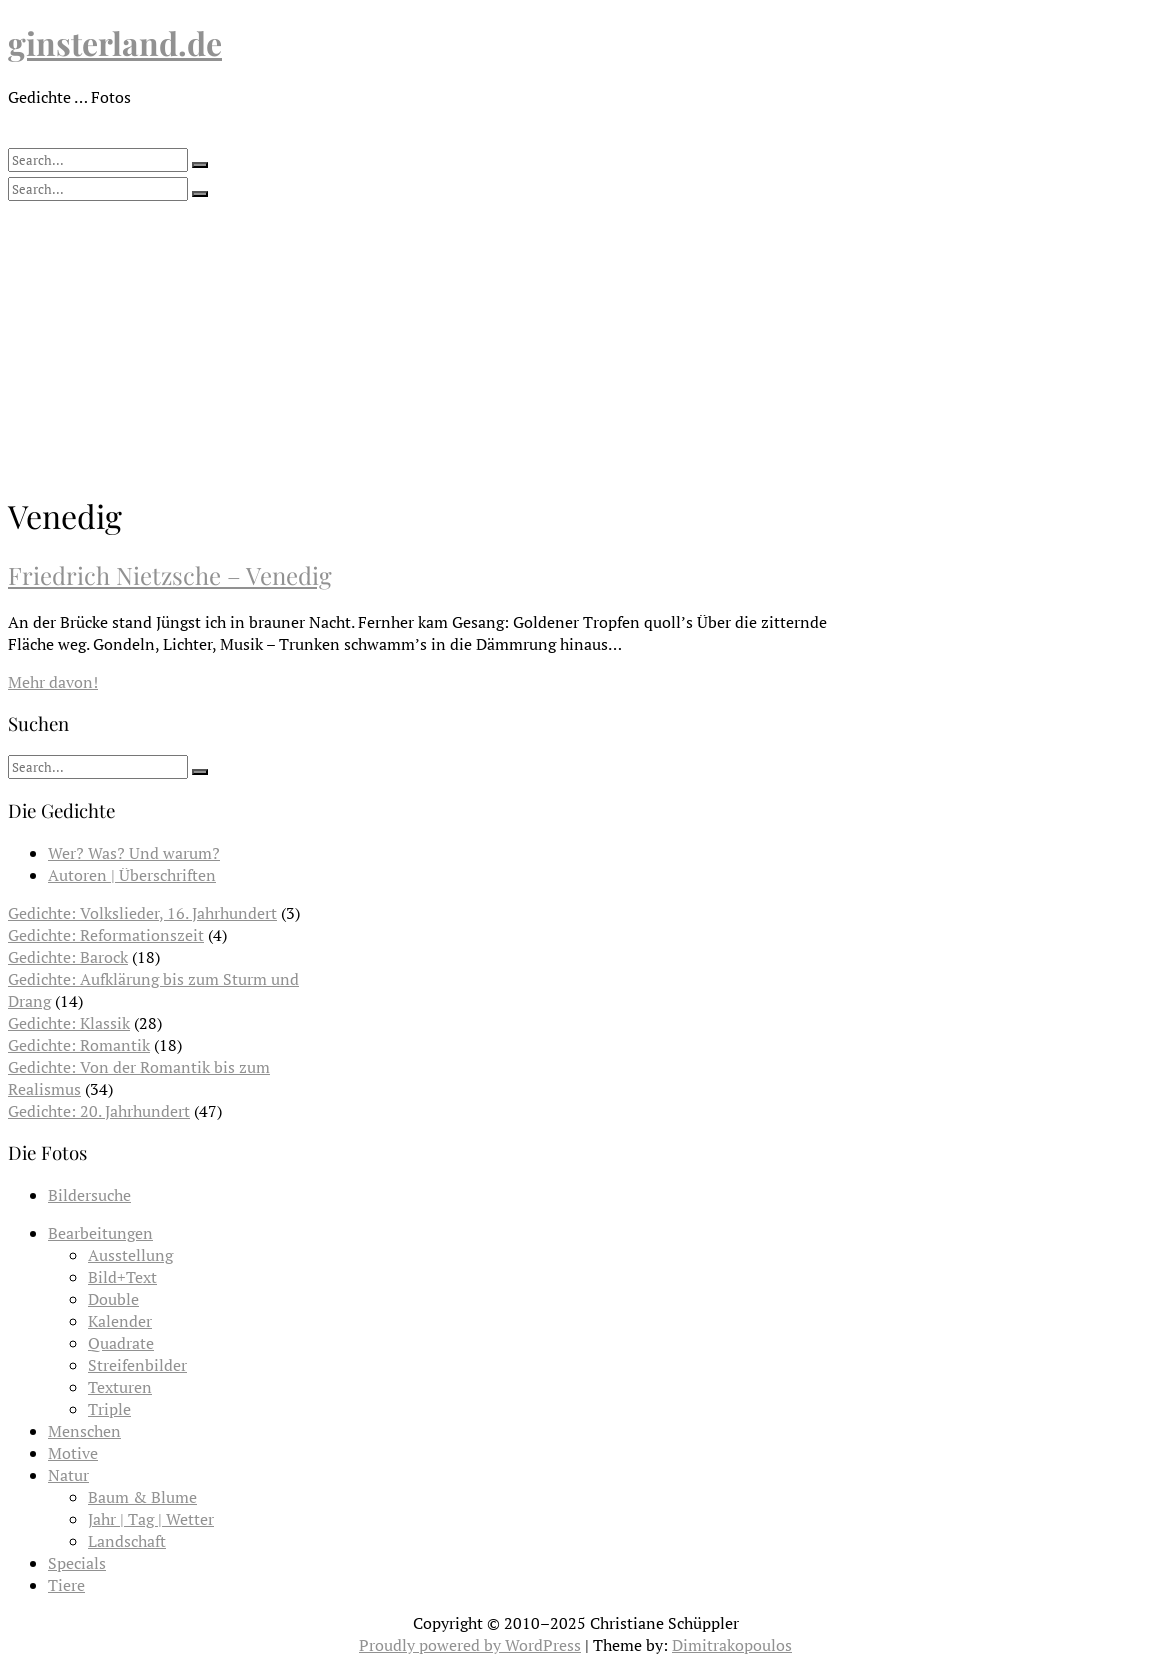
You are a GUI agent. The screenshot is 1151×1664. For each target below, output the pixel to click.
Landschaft (127, 1541)
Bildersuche (89, 1195)
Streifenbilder (137, 1365)
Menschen (84, 1431)
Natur (68, 1475)
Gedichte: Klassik (69, 1023)
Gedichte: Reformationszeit (106, 935)
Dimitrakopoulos (732, 1645)
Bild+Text (122, 1277)
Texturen (120, 1387)
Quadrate (121, 1343)
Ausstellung (130, 1255)
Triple (109, 1409)
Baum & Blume (142, 1497)
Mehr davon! (53, 682)
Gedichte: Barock (68, 957)
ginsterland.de (115, 42)
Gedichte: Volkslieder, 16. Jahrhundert (142, 913)
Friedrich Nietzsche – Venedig (170, 575)
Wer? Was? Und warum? (134, 853)
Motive (73, 1453)
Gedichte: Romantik (79, 1045)
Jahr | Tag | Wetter (151, 1519)
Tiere (66, 1585)
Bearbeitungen (100, 1233)
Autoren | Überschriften (132, 875)
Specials (77, 1563)
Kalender (120, 1321)
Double (113, 1299)
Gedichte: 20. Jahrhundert (99, 1111)
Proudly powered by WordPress (470, 1645)
